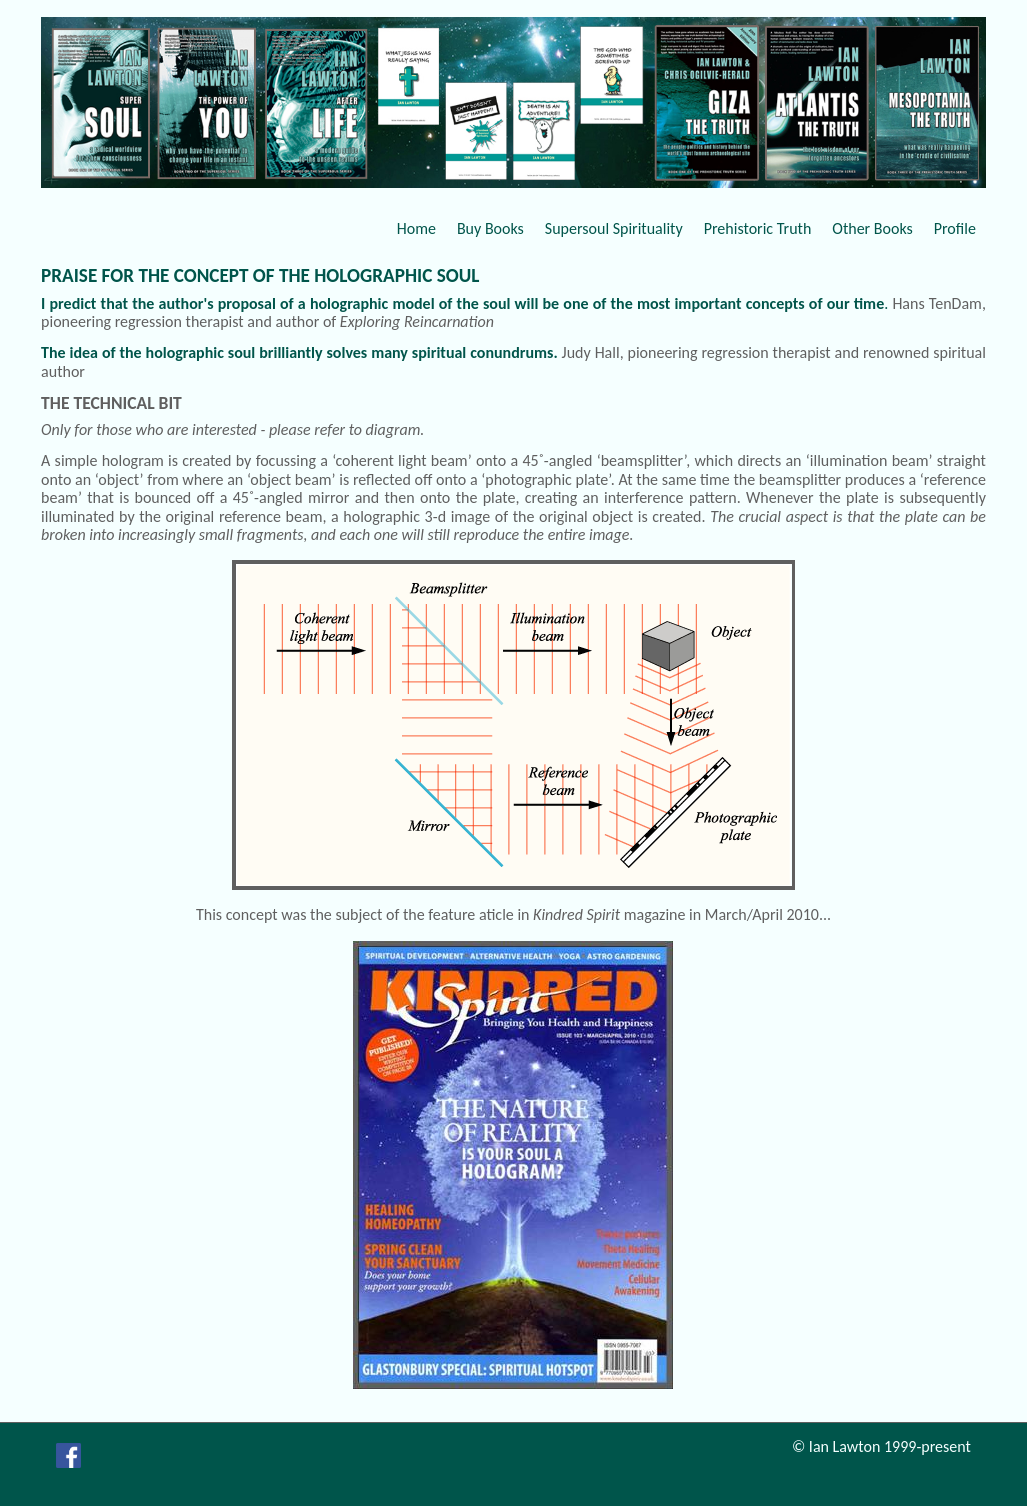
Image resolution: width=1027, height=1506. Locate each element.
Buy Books (490, 228)
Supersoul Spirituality (614, 228)
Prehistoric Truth (758, 228)
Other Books (872, 228)
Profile (955, 228)
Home (416, 228)
